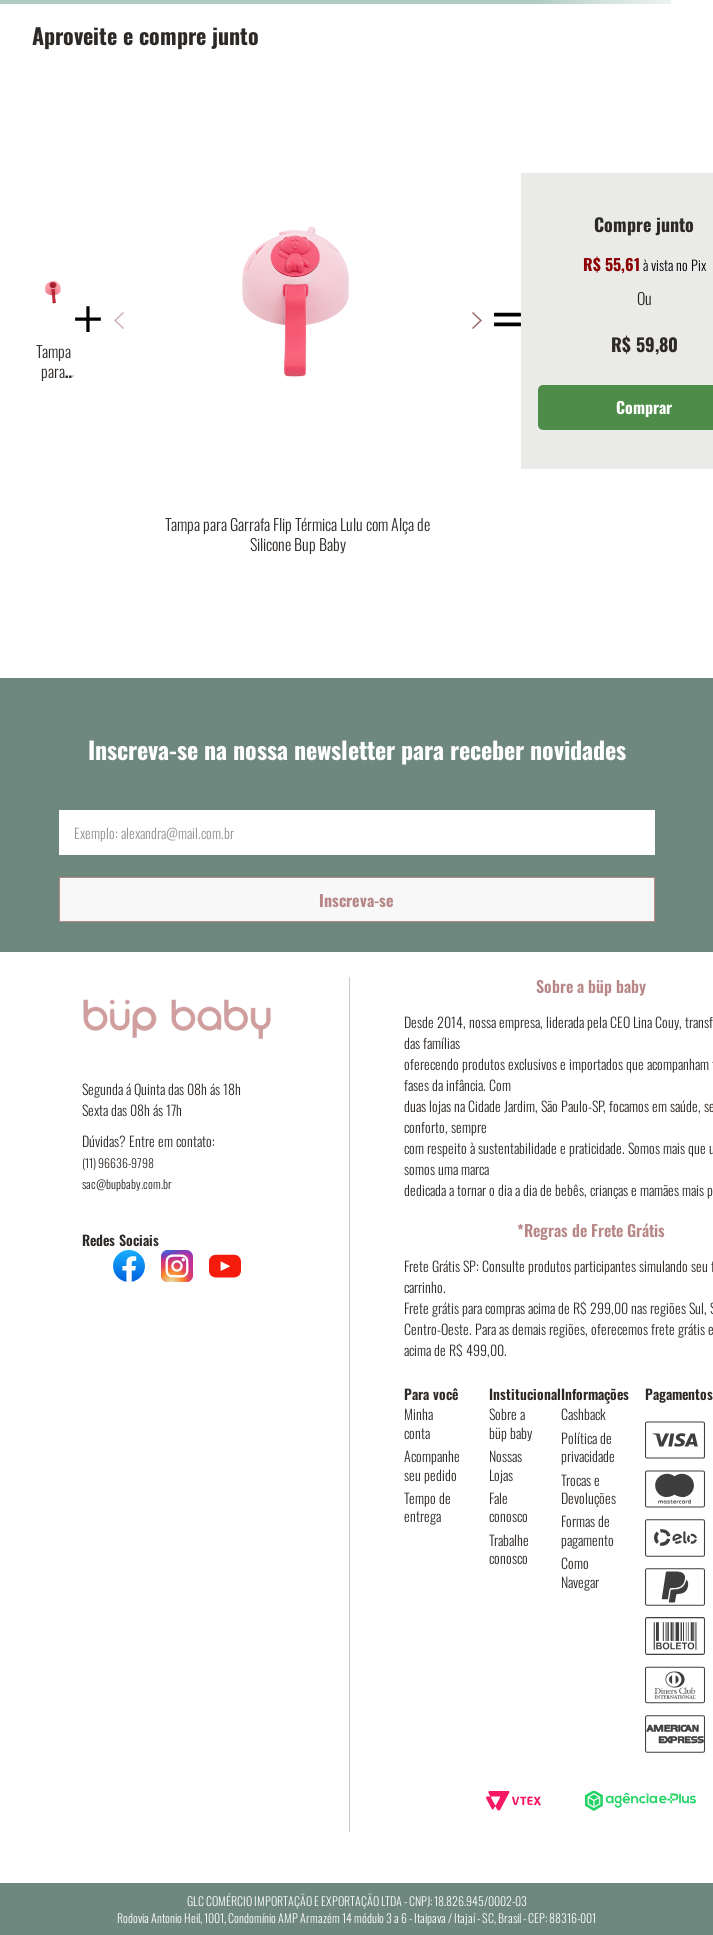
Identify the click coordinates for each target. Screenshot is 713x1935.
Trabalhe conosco (509, 1548)
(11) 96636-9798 (118, 1162)
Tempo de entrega (427, 1506)
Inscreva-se (356, 900)
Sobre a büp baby (510, 1422)
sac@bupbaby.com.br (127, 1183)
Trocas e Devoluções (588, 1488)
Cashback (583, 1413)
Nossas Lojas (505, 1464)
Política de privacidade (588, 1446)
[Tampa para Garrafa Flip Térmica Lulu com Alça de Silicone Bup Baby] (297, 320)
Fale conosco (508, 1506)
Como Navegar (580, 1571)
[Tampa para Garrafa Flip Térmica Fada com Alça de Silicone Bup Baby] (53, 320)
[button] (476, 320)
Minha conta (418, 1422)
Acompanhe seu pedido (432, 1464)
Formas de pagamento (587, 1529)
